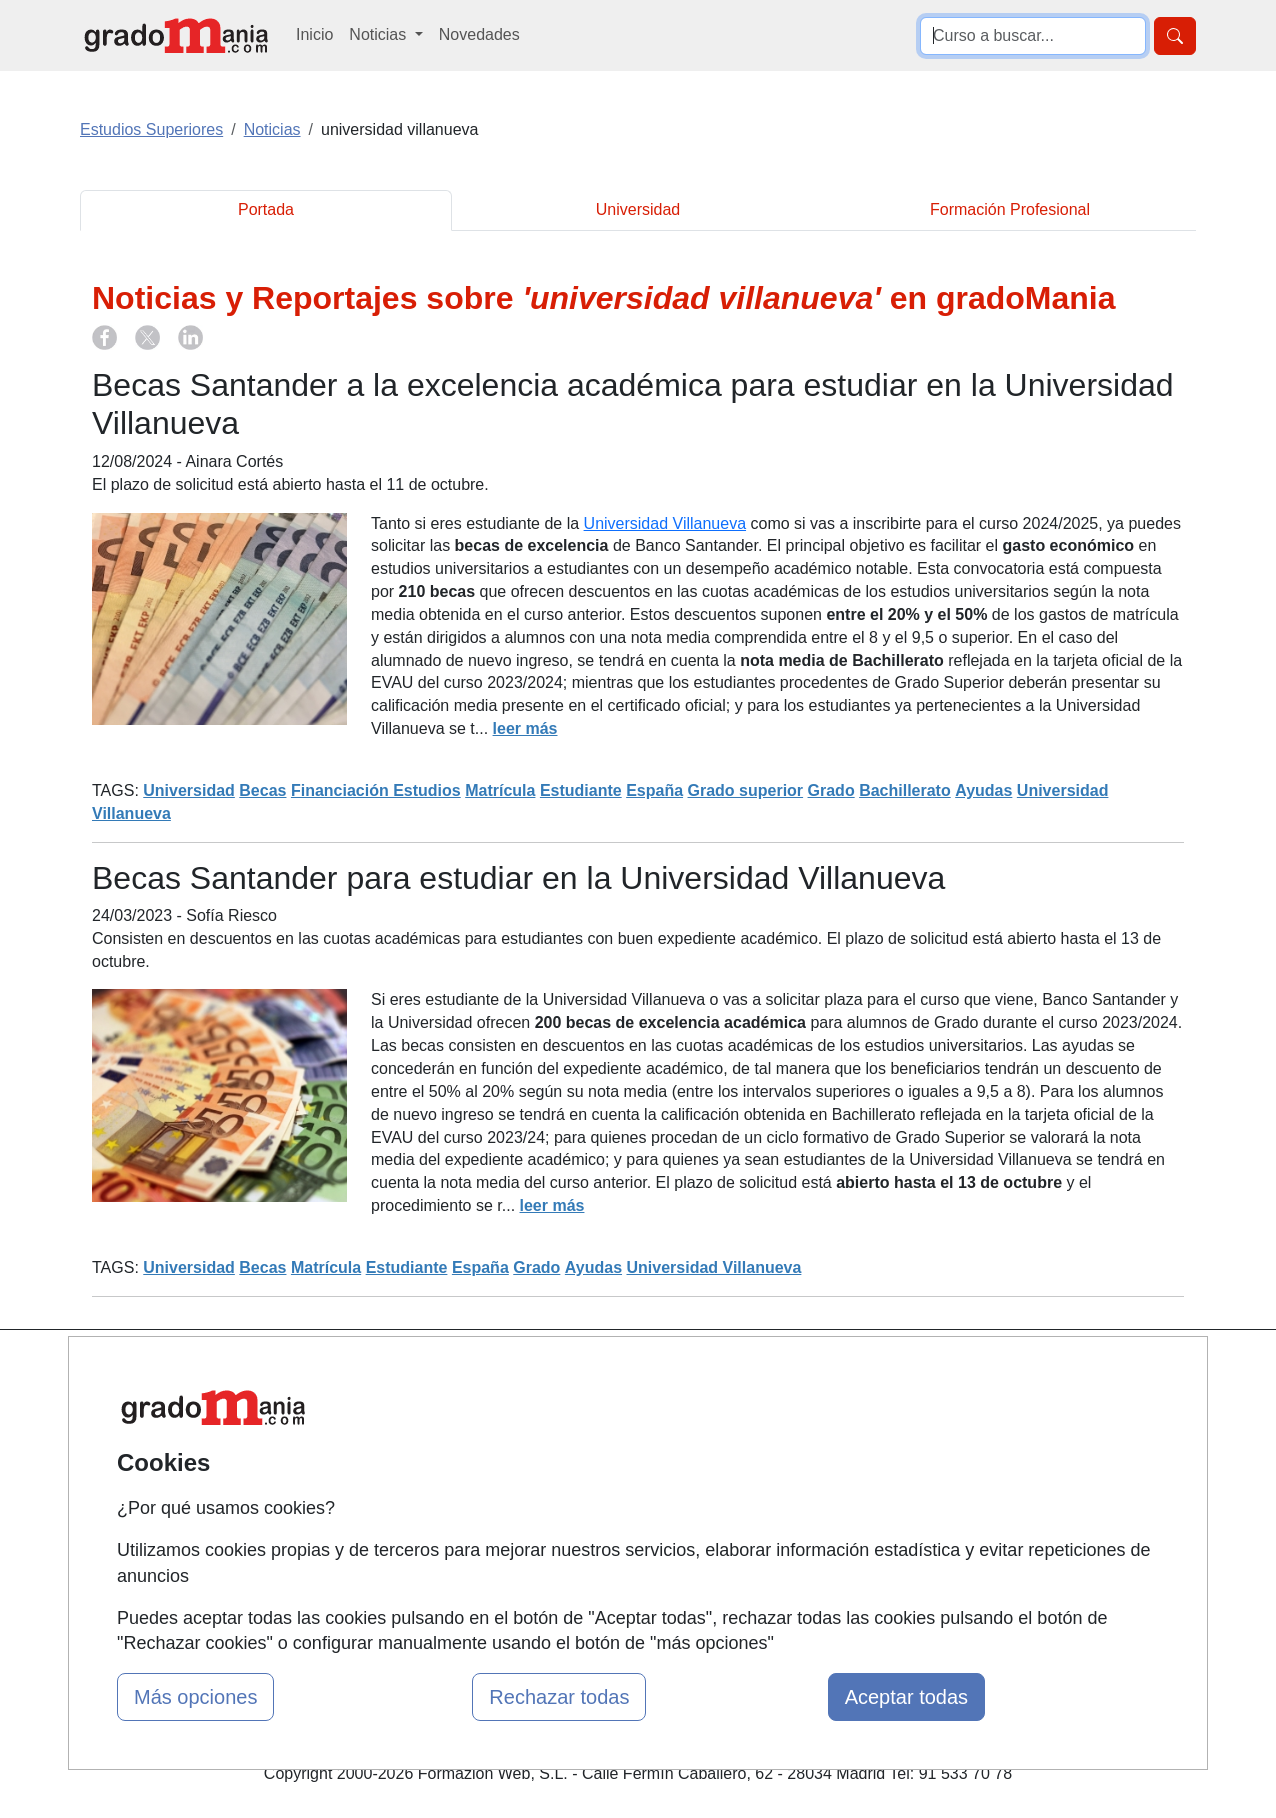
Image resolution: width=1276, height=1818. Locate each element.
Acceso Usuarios (441, 1487)
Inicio (314, 34)
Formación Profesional (1010, 209)
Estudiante (581, 790)
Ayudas (983, 790)
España (654, 790)
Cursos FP (609, 1432)
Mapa (401, 1370)
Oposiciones (615, 1571)
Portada (266, 209)
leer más (525, 728)
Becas (262, 790)
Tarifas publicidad (443, 1448)
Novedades (479, 34)
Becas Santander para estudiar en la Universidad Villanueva (518, 878)
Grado (831, 790)
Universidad (638, 209)
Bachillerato (905, 790)
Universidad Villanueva (665, 523)
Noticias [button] (379, 34)
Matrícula (500, 790)
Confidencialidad (820, 1409)
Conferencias (618, 1471)
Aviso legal (799, 1448)
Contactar (795, 1370)
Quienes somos (436, 1409)
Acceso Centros (437, 1526)
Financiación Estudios (376, 790)
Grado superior (746, 790)
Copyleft (790, 1487)
